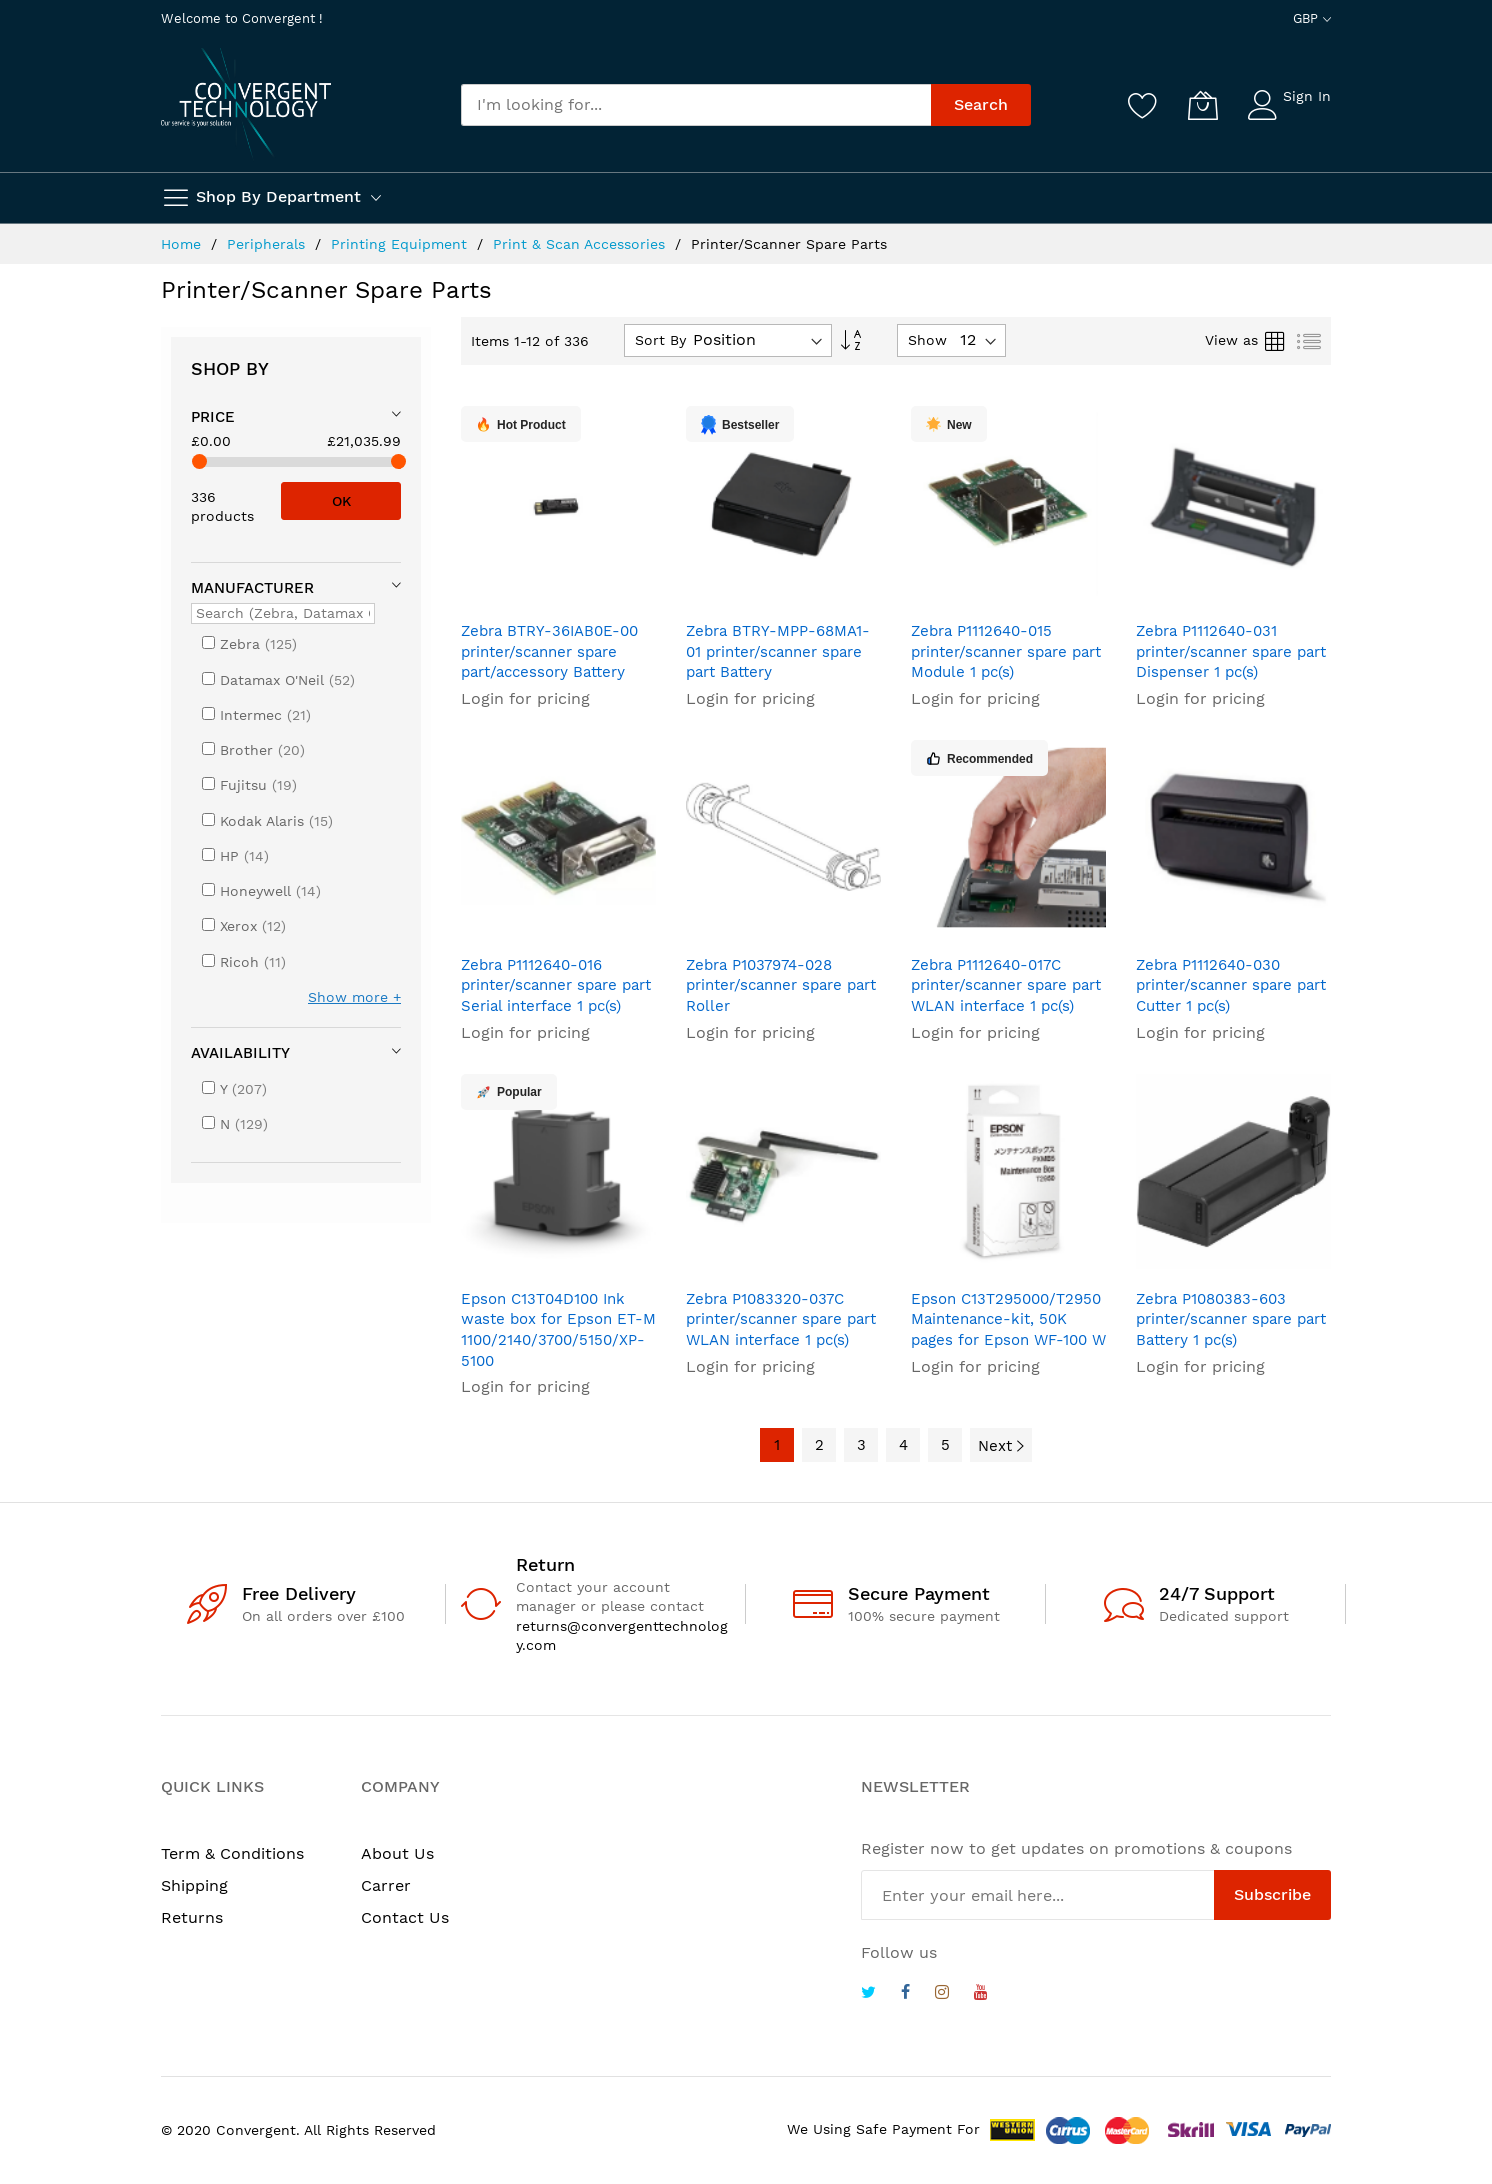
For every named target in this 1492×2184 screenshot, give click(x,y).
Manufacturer (252, 588)
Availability (240, 1053)
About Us (397, 1853)
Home (183, 244)
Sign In (1307, 96)
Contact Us (405, 1917)
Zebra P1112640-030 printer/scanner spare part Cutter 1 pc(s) (1231, 985)
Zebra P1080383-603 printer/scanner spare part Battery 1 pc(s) (1231, 1319)
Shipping (194, 1885)
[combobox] (696, 105)
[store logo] (246, 103)
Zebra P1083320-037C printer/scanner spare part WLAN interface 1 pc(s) (781, 1319)
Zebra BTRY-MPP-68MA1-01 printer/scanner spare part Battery (778, 651)
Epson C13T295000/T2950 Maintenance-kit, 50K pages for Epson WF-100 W (1008, 1319)
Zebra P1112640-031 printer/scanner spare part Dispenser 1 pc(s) (1231, 651)
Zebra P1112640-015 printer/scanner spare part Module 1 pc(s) (1006, 651)
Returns (192, 1917)
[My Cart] (1203, 105)
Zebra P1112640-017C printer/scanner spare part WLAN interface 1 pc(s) (1006, 985)
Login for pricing (525, 698)
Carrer (386, 1885)
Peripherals (268, 244)
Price (213, 417)
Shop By (230, 368)
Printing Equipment (401, 244)
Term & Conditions (232, 1853)
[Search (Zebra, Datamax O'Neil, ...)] (283, 613)
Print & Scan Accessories (581, 244)
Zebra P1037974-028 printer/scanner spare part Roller (781, 985)
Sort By (660, 340)
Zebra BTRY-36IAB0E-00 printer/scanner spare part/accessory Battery (549, 651)
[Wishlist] (1143, 105)
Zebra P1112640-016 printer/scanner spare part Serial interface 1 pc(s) (556, 985)
